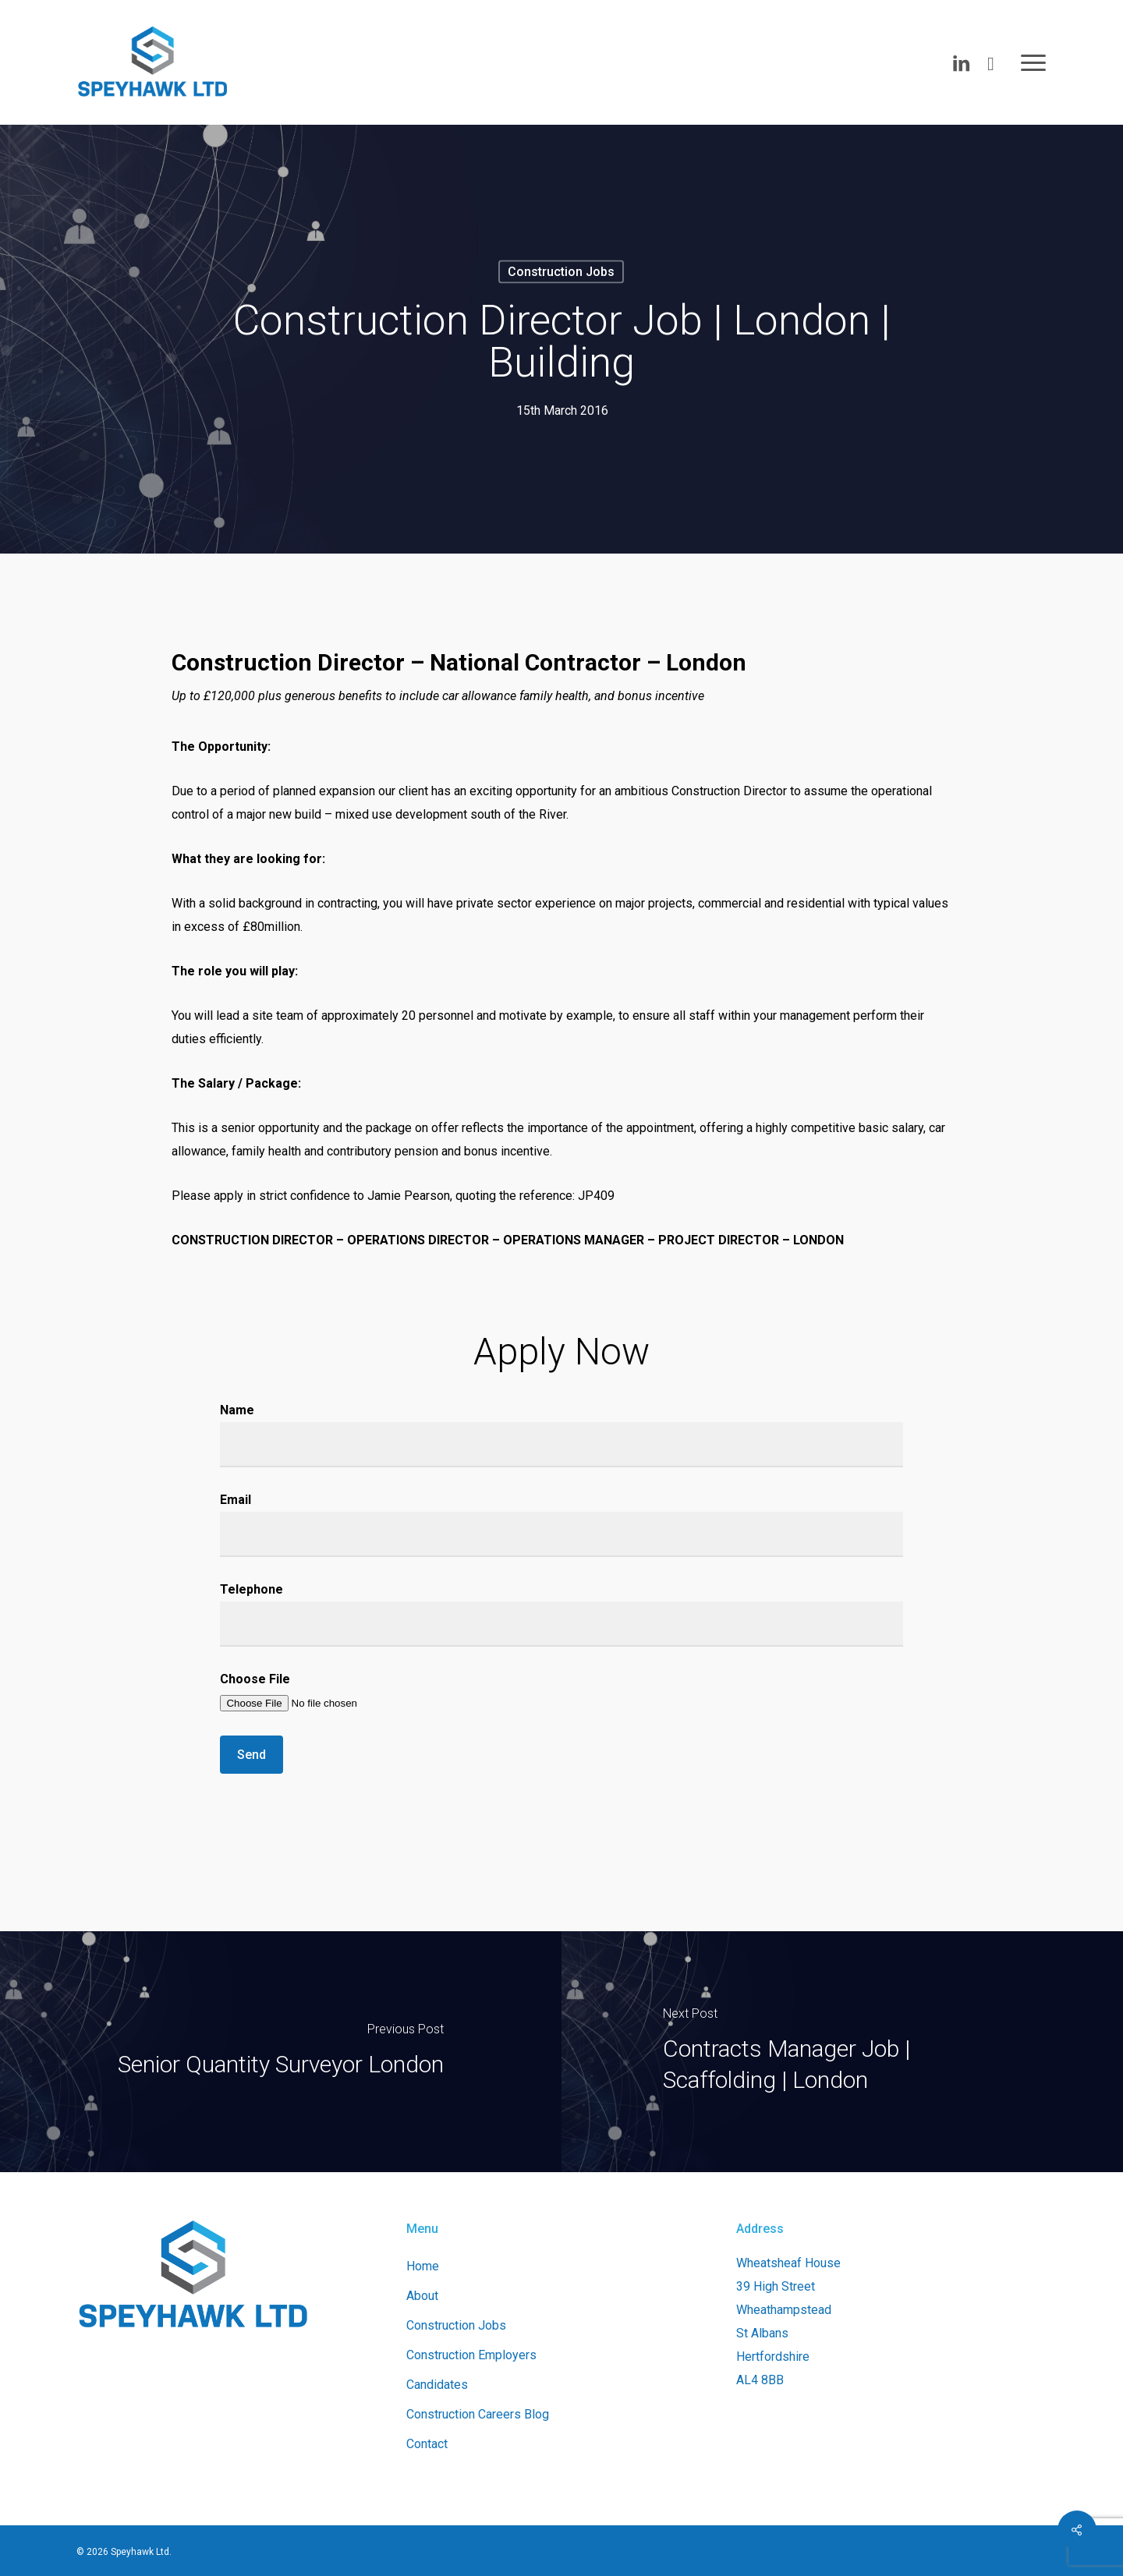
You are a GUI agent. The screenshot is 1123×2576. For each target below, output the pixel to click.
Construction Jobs (561, 271)
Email (561, 1524)
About (422, 2295)
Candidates (437, 2384)
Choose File (561, 1693)
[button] (1034, 62)
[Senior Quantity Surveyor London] (281, 2052)
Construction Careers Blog (477, 2414)
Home (422, 2266)
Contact (427, 2443)
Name (561, 1435)
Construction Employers (471, 2355)
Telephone (561, 1614)
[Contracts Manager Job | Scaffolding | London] (842, 2052)
